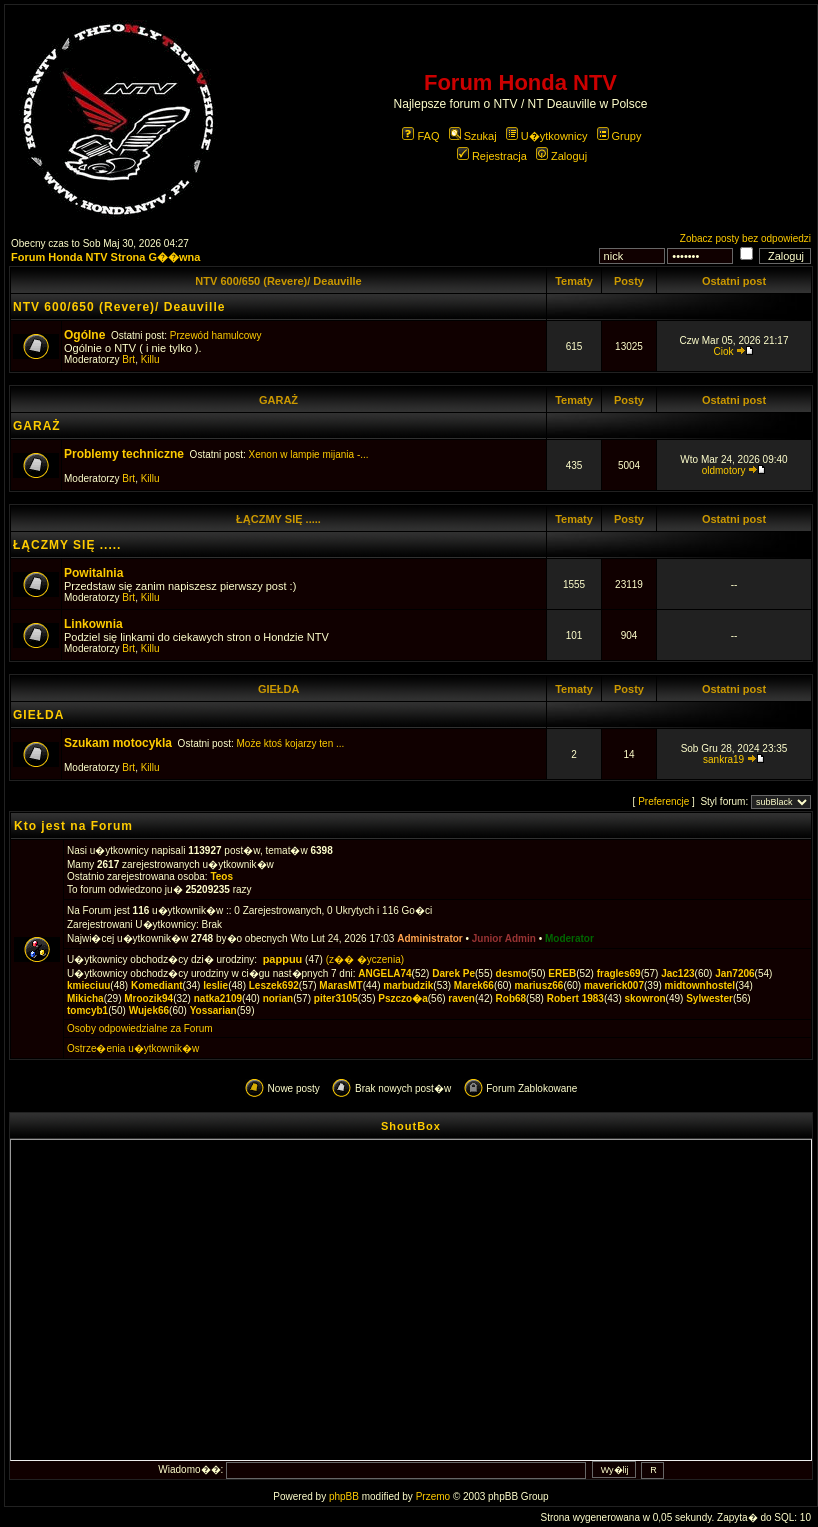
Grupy (619, 136)
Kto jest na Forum (73, 826)
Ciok (724, 351)
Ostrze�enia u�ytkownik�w (133, 1048)
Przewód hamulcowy (216, 335)
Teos (221, 876)
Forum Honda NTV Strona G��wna (105, 257)
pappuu (283, 959)
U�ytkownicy (547, 136)
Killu (150, 359)
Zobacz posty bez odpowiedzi (745, 238)
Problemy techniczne (124, 454)
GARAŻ (278, 400)
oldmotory (724, 470)
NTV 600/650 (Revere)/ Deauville (278, 281)
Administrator (430, 938)
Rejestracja (492, 156)
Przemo (433, 1496)
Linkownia (93, 624)
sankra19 (723, 759)
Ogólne (84, 335)
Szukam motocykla (118, 743)
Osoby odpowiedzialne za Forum (140, 1028)
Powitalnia (93, 573)
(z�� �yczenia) (365, 959)
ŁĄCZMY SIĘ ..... (278, 519)
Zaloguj (561, 156)
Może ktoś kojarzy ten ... (291, 743)
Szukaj (473, 136)
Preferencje (663, 801)
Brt (128, 359)
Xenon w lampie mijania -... (309, 454)
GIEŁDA (278, 689)
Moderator (569, 938)
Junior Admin (504, 938)
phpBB (344, 1496)
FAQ (420, 136)
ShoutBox (411, 1126)
